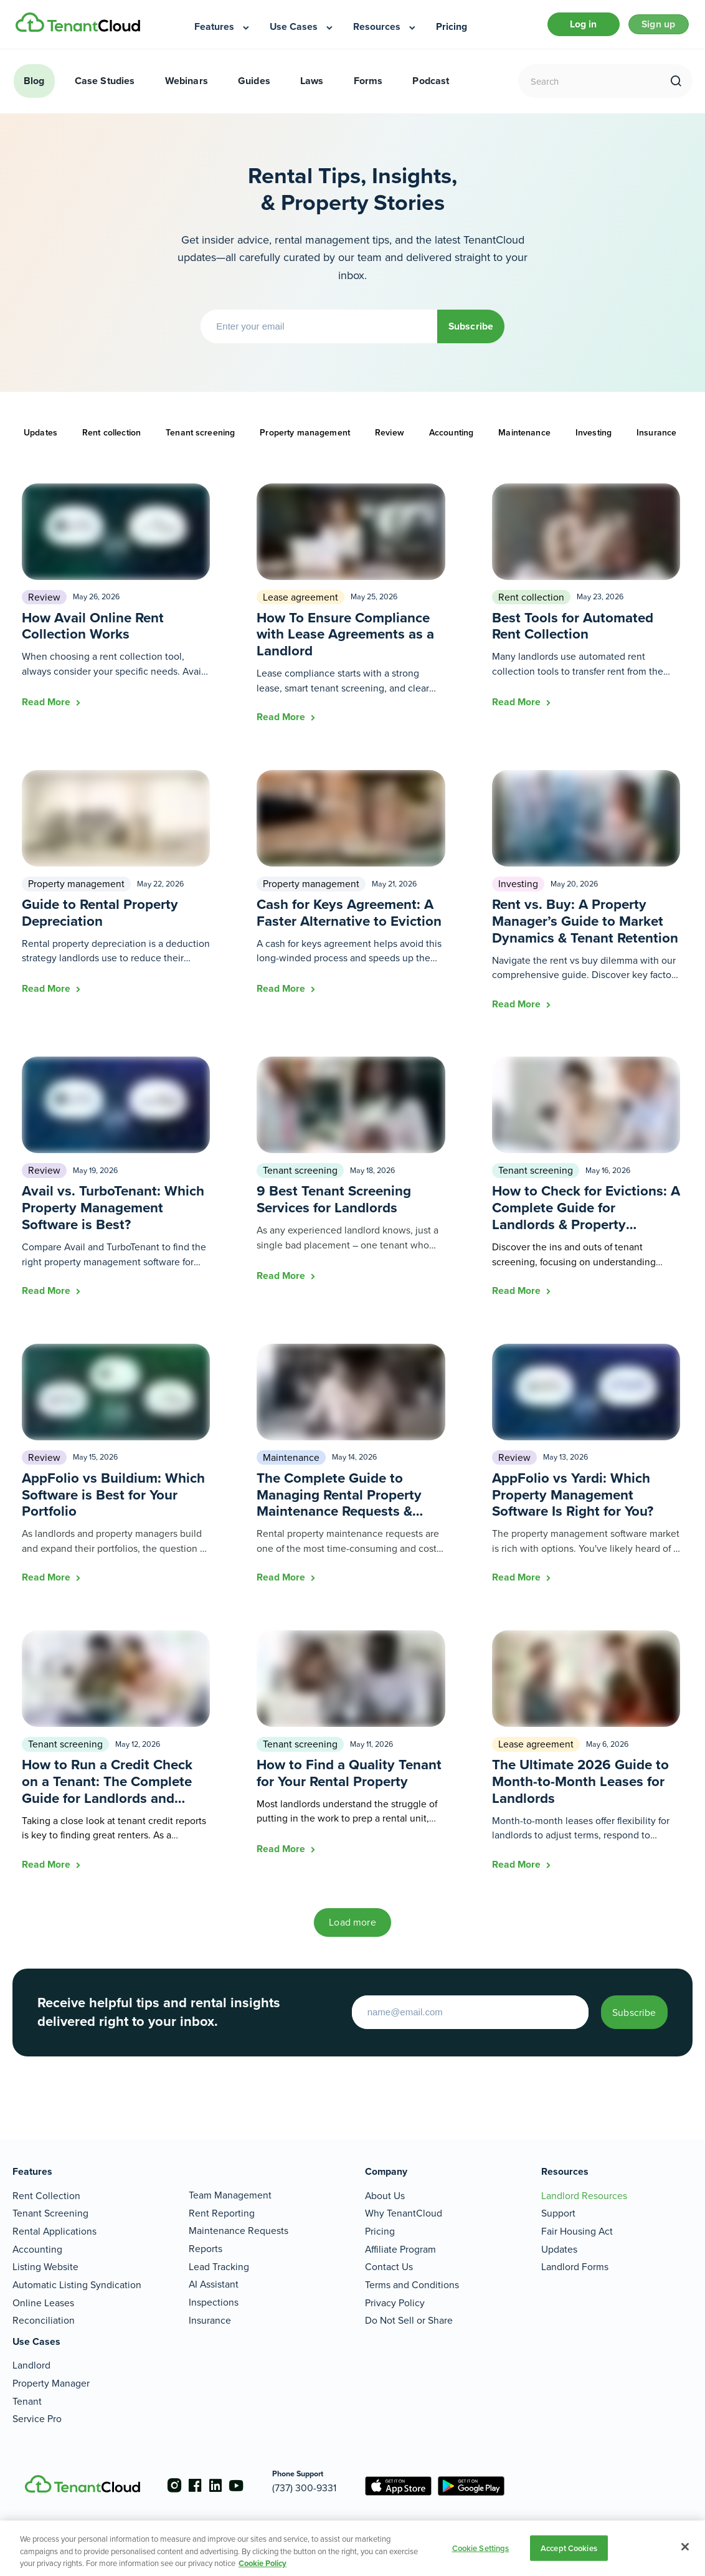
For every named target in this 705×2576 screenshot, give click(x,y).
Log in (569, 27)
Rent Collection (46, 2181)
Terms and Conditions (412, 2270)
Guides (254, 86)
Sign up (653, 27)
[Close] (685, 2546)
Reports (205, 2234)
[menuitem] (222, 27)
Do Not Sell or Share (409, 2306)
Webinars (186, 86)
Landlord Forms (574, 2252)
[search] (676, 87)
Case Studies (105, 86)
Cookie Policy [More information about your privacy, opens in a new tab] (262, 2563)
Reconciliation (43, 2306)
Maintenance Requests (238, 2216)
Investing (593, 438)
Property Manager (51, 2368)
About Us (385, 2181)
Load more (352, 1928)
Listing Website (45, 2252)
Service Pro (37, 2404)
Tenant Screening (50, 2199)
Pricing (380, 2216)
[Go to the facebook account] (190, 2478)
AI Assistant (214, 2270)
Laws (312, 86)
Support (558, 2199)
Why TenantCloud (403, 2199)
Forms (368, 86)
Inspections (214, 2287)
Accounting (451, 438)
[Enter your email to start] (443, 2018)
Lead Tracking (219, 2252)
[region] (352, 2548)
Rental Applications (54, 2216)
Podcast (430, 86)
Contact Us (389, 2252)
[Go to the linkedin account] (215, 2478)
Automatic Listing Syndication (76, 2270)
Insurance (656, 438)
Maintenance (524, 438)
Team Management (230, 2181)
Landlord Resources (584, 2181)
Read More (47, 707)
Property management (305, 438)
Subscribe (470, 332)
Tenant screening (200, 438)
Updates (40, 438)
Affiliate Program (400, 2234)
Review (389, 438)
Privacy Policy (395, 2288)
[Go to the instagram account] (165, 2478)
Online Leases (43, 2288)
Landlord (31, 2351)
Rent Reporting (222, 2198)
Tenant (27, 2386)
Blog (34, 86)
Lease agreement (300, 603)
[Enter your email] (305, 332)
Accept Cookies (569, 2548)
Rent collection (111, 438)
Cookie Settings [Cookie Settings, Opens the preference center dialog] (480, 2548)
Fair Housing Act (577, 2216)
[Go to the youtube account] (240, 2478)
